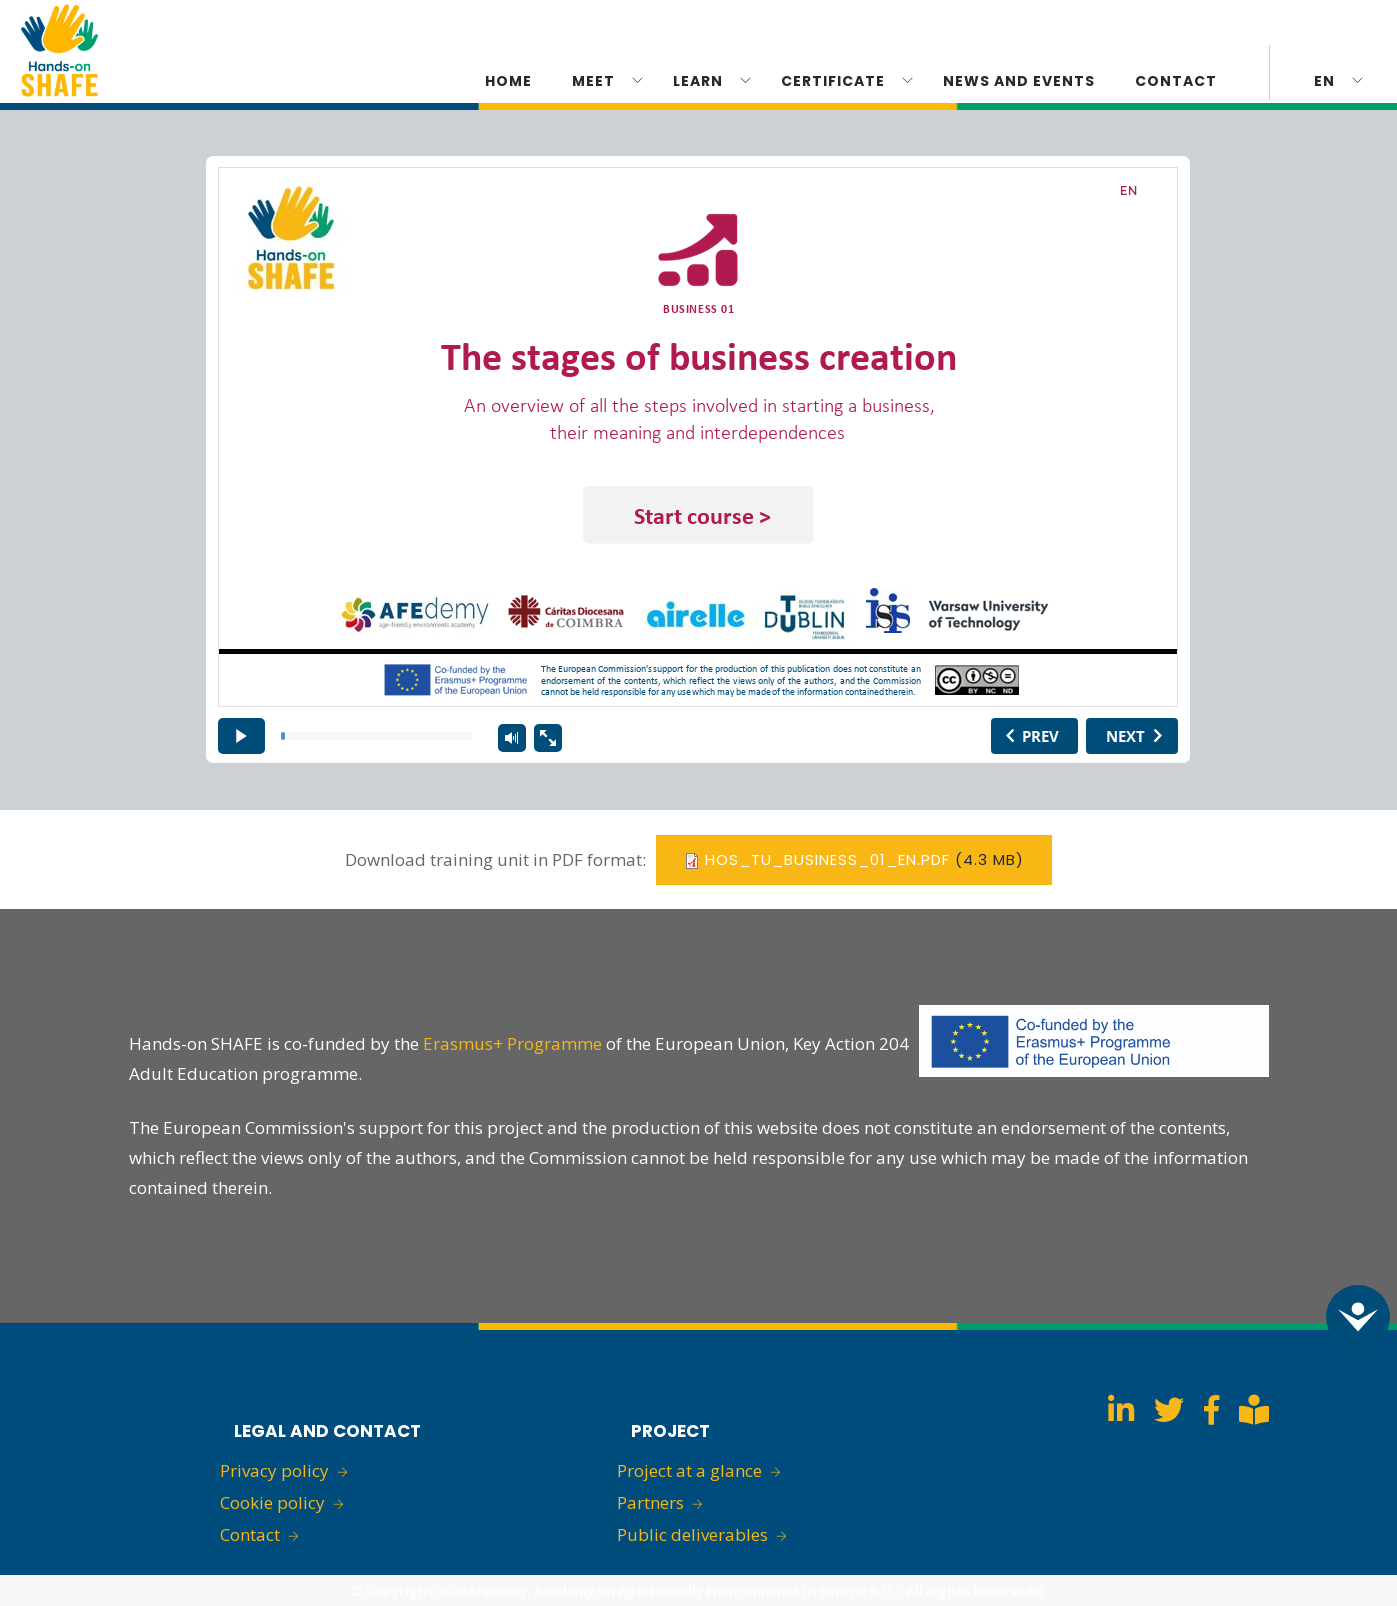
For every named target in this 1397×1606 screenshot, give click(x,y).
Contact (1176, 81)
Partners (650, 1502)
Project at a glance (689, 1470)
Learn (698, 81)
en (1324, 81)
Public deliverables (692, 1534)
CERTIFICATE (833, 81)
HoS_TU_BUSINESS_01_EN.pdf (827, 859)
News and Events (1019, 81)
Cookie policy (272, 1502)
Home (508, 81)
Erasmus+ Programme (512, 1043)
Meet (593, 81)
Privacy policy (274, 1470)
